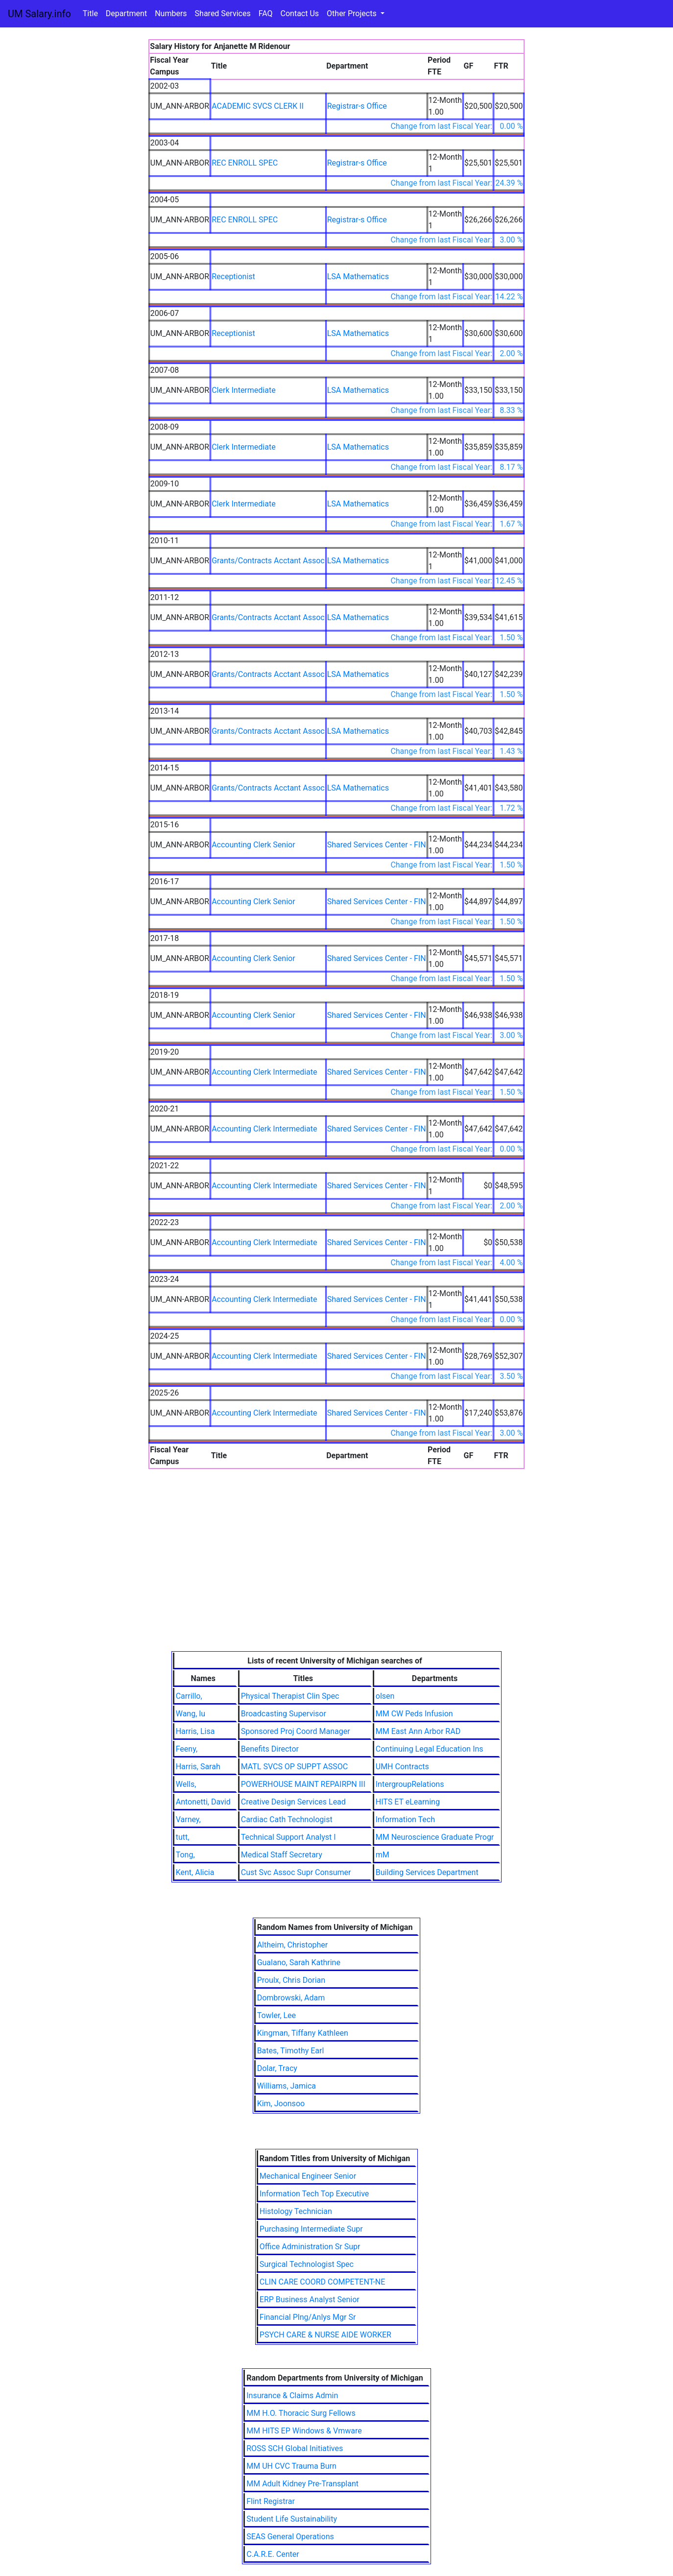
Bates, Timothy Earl (290, 2050)
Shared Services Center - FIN (376, 844)
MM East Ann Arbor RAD (418, 1731)
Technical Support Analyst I (288, 1837)
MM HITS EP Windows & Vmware (303, 2430)
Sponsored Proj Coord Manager (295, 1731)
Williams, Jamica (286, 2086)
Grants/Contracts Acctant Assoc (268, 560)
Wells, (186, 1784)
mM (382, 1854)
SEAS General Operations (290, 2536)
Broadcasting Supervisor (283, 1713)
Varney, (188, 1819)
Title (90, 13)
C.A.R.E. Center (272, 2554)
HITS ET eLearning (408, 1801)
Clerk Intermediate (243, 390)
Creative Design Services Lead (293, 1801)
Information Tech (405, 1819)
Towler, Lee (276, 2015)
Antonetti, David (203, 1801)
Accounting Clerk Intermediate (264, 1072)
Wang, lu (190, 1713)
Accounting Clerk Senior (253, 844)
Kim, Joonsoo (281, 2103)
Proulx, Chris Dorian (291, 1980)
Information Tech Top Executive (314, 2193)
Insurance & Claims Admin (292, 2395)
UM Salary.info (39, 14)
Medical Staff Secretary (281, 1854)
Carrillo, (189, 1696)
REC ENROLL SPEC (245, 163)
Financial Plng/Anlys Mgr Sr (308, 2317)
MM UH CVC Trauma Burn (291, 2466)
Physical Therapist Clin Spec (290, 1696)
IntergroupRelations (410, 1784)
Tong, (185, 1854)
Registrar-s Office (357, 106)
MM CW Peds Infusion (414, 1713)
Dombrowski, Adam (291, 1997)
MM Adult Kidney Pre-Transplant (302, 2483)
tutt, (183, 1837)
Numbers (171, 13)
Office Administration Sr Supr (310, 2246)
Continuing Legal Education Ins (429, 1749)
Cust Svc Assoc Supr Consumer (296, 1872)
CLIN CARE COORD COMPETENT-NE (322, 2282)
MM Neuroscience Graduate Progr (435, 1837)
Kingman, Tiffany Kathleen (302, 2033)
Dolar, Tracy (277, 2068)
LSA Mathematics (358, 276)
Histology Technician (296, 2211)
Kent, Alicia (195, 1872)
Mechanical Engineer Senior (308, 2176)
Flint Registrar (270, 2501)
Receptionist (233, 276)
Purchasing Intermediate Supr (311, 2229)
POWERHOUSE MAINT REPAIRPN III (303, 1784)
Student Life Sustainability (291, 2519)
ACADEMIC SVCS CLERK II (258, 106)
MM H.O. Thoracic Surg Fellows (300, 2413)
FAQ (266, 13)
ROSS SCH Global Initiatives (294, 2448)
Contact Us (300, 13)
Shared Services (223, 13)
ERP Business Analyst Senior (310, 2299)
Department (126, 13)
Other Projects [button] (353, 13)
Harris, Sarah (198, 1766)
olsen (385, 1696)
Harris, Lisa (195, 1731)
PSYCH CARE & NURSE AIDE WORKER (325, 2334)
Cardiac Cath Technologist (287, 1819)
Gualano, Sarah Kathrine (298, 1962)
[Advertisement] (336, 1577)
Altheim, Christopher (292, 1945)
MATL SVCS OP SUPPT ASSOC (294, 1766)
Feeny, (186, 1749)
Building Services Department (427, 1872)
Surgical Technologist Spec (307, 2264)
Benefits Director (270, 1749)
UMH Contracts (402, 1766)
